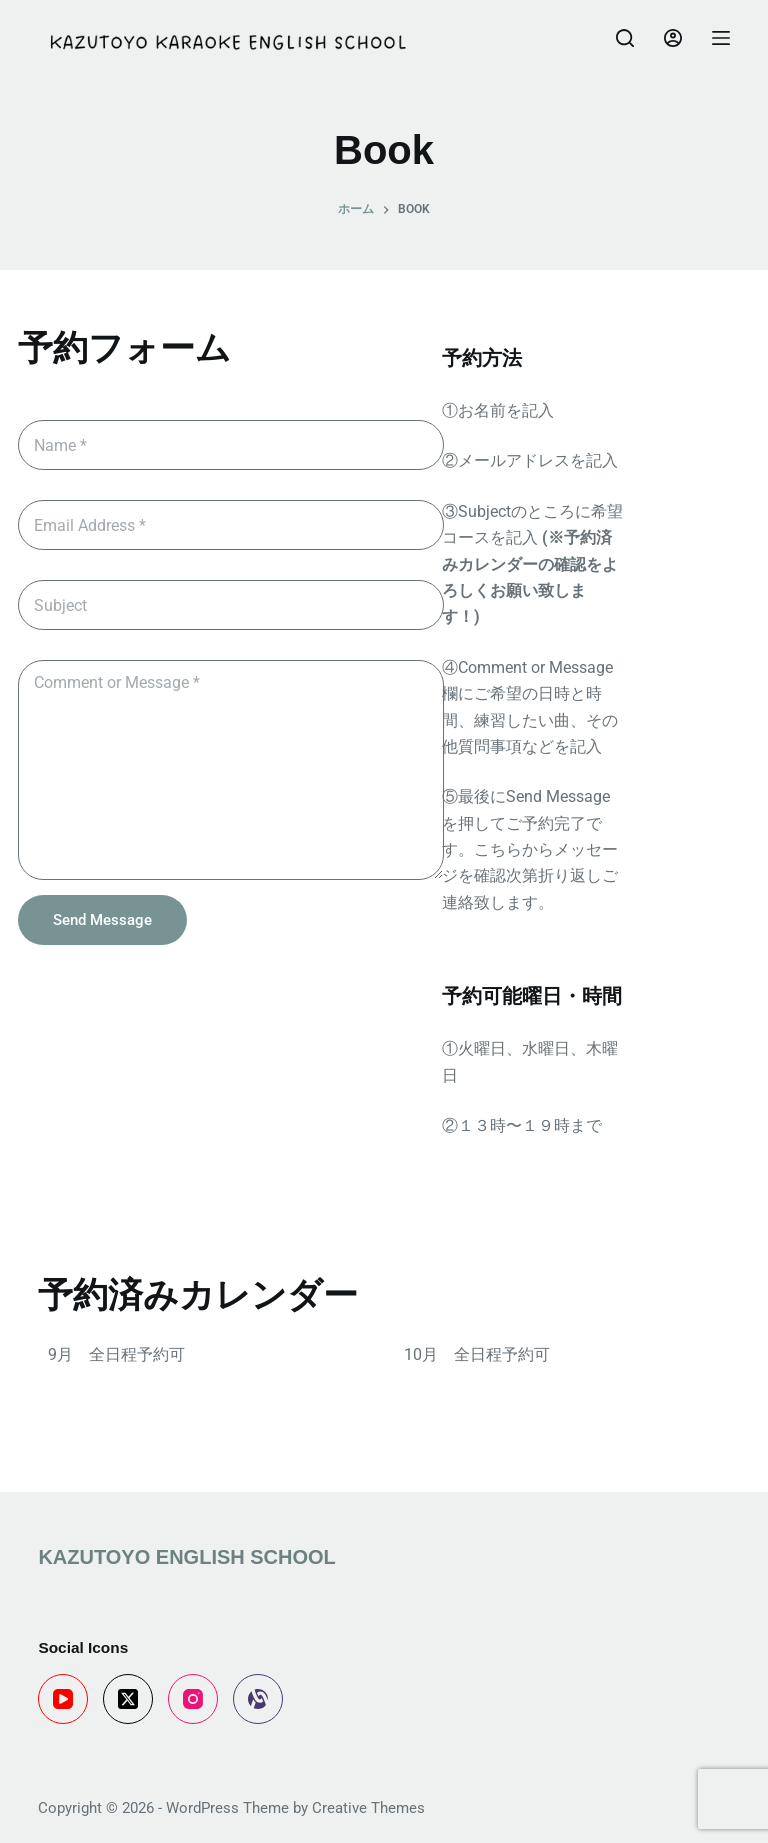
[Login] (673, 38)
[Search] (625, 38)
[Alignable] (258, 1699)
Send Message (102, 920)
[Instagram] (193, 1699)
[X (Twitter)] (128, 1699)
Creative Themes (368, 1808)
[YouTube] (63, 1699)
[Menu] (721, 38)
